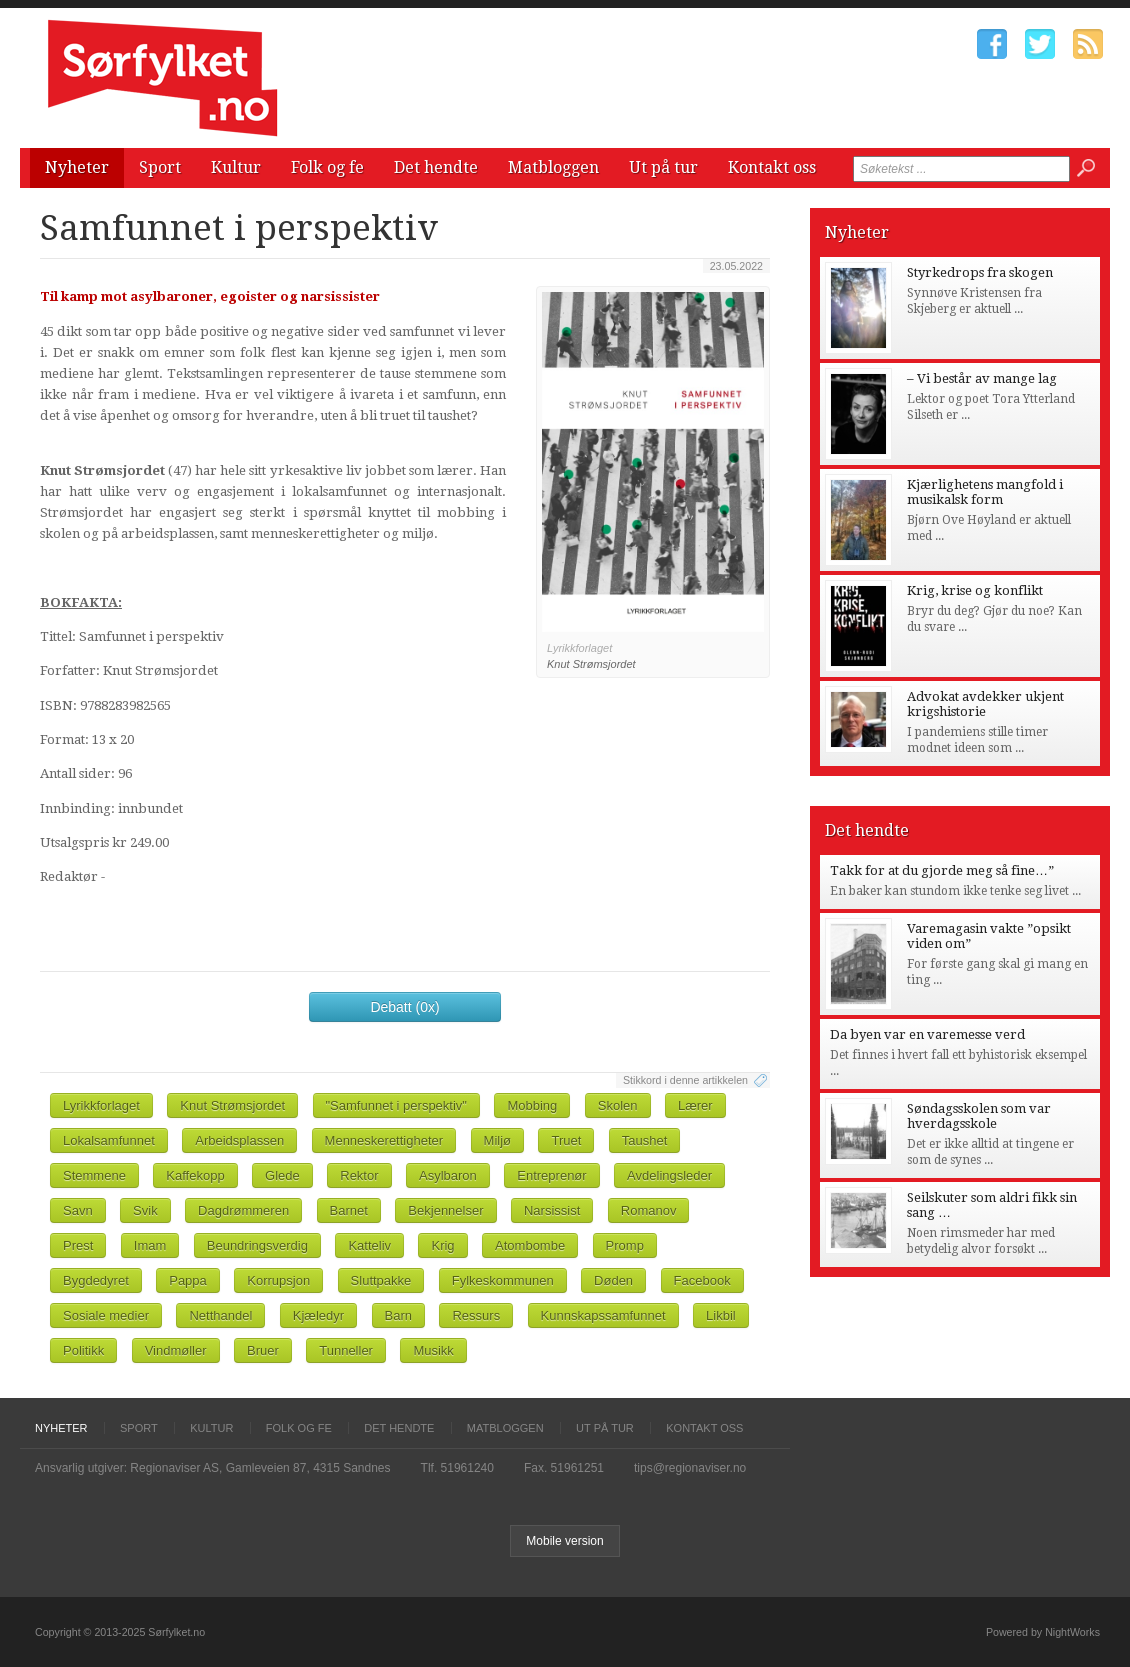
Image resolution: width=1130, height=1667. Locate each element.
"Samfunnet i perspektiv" (396, 1105)
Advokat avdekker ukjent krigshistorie (985, 704)
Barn (398, 1315)
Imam (150, 1245)
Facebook (702, 1280)
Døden (613, 1280)
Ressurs (476, 1315)
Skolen (618, 1105)
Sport (160, 167)
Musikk (433, 1350)
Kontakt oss (772, 167)
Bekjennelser (445, 1210)
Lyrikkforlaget (101, 1105)
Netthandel (220, 1315)
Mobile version (564, 1541)
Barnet (349, 1210)
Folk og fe (327, 167)
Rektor (359, 1175)
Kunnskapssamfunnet (603, 1315)
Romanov (649, 1210)
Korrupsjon (278, 1280)
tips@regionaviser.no (690, 1468)
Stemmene (94, 1175)
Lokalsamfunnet (109, 1140)
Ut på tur (663, 167)
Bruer (263, 1350)
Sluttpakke (381, 1280)
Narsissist (552, 1210)
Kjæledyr (318, 1315)
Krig (442, 1245)
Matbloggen (553, 167)
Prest (78, 1245)
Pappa (188, 1280)
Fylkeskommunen (503, 1280)
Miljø (497, 1140)
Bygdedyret (96, 1280)
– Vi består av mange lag (982, 378)
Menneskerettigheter (384, 1140)
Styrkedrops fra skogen (980, 272)
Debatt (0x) (404, 1007)
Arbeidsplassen (239, 1140)
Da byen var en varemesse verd (927, 1034)
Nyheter (77, 167)
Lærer (695, 1105)
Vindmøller (176, 1350)
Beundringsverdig (257, 1245)
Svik (145, 1210)
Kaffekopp (195, 1175)
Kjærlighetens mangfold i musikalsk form (985, 492)
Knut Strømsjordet (232, 1105)
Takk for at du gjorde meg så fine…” (942, 870)
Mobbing (532, 1105)
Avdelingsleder (669, 1175)
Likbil (721, 1315)
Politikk (83, 1350)
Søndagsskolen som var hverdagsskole (979, 1116)
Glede (282, 1175)
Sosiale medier (106, 1315)
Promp (625, 1245)
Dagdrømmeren (243, 1210)
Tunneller (346, 1350)
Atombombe (530, 1245)
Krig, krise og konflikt (975, 590)
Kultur (236, 167)
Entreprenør (551, 1175)
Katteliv (369, 1245)
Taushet (645, 1140)
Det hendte (436, 167)
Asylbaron (448, 1175)
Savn (78, 1210)
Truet (566, 1140)
